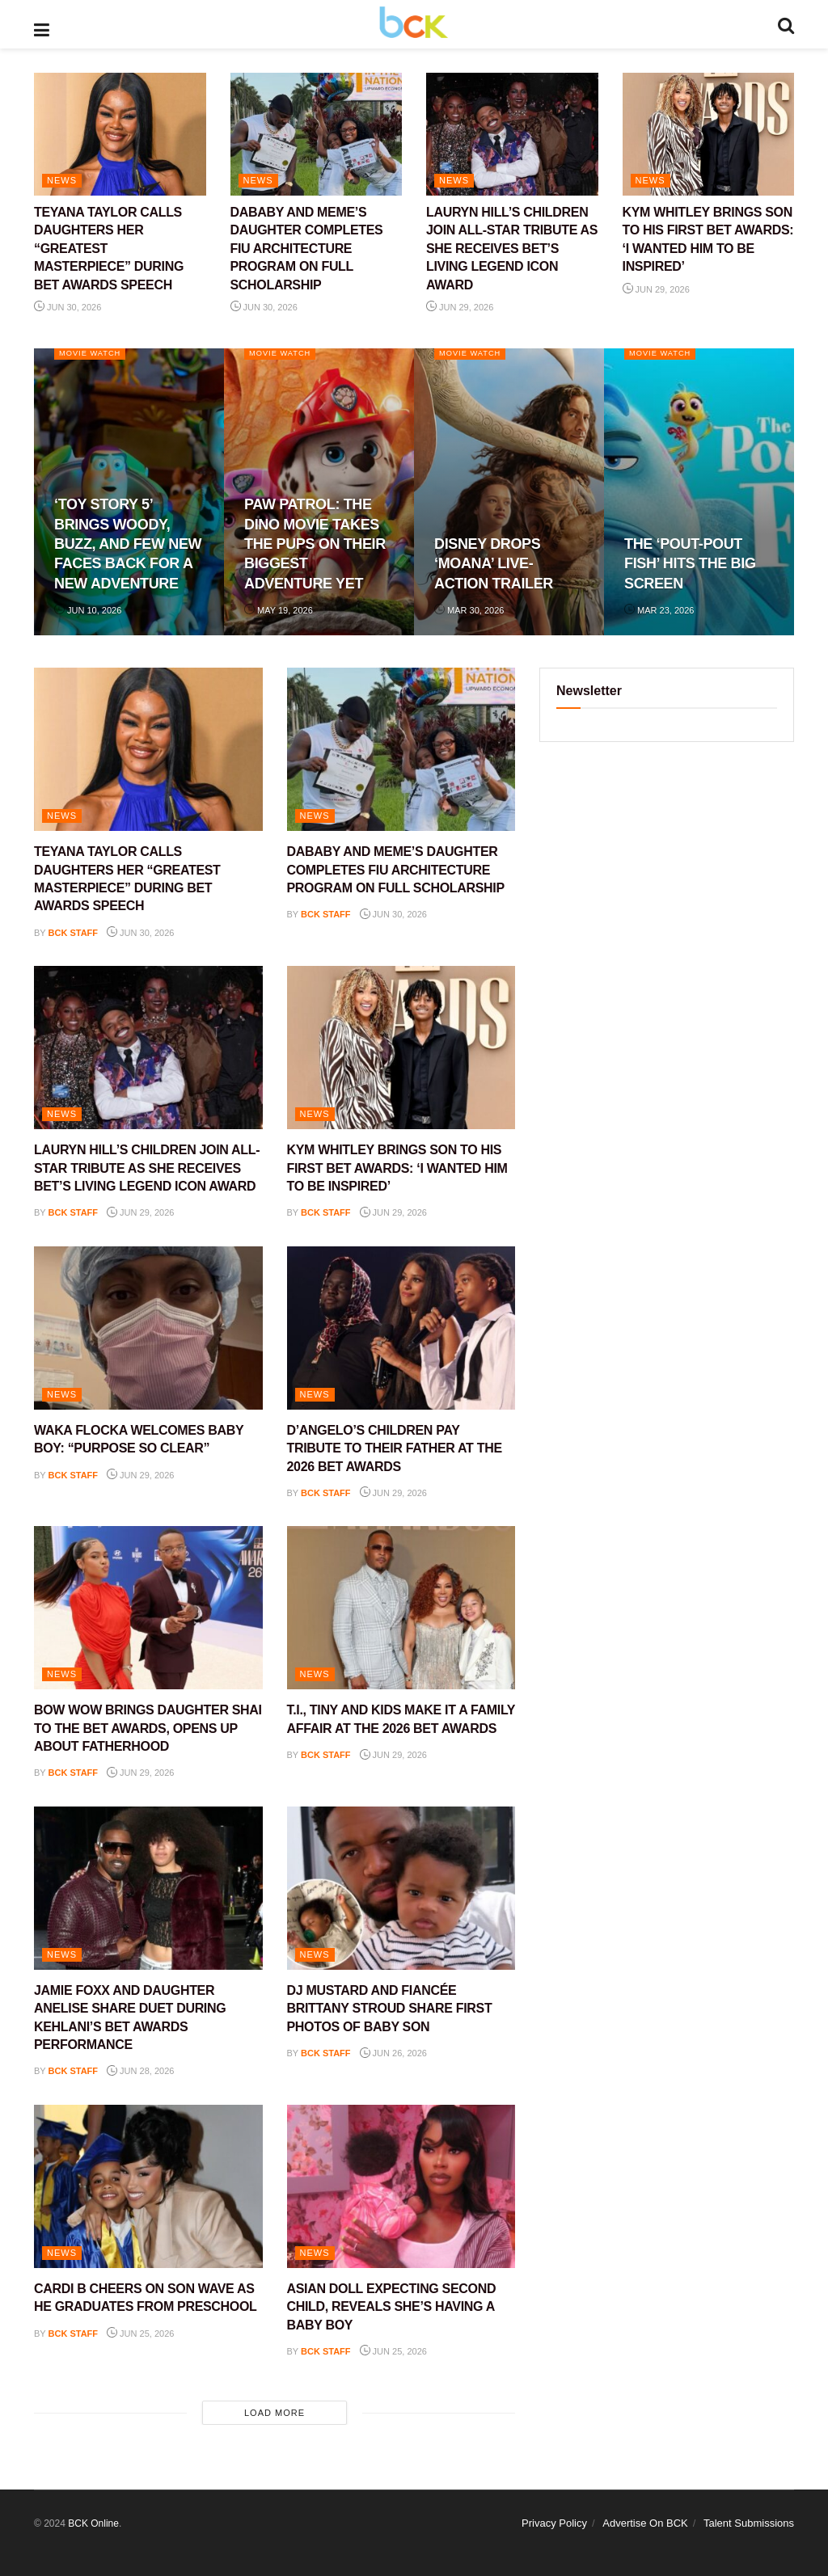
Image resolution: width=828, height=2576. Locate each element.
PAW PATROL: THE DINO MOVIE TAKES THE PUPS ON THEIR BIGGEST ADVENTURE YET (315, 543)
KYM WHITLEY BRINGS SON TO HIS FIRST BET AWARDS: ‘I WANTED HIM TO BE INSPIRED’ (397, 1168)
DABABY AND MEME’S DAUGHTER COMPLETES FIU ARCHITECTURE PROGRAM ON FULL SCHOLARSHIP (306, 248)
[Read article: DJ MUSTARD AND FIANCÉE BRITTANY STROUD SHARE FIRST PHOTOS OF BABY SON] (401, 1888)
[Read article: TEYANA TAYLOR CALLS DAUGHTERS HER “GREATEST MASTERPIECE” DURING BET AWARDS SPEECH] (120, 134)
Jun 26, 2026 (393, 2053)
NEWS (62, 180)
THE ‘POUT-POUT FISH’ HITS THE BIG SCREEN (690, 564)
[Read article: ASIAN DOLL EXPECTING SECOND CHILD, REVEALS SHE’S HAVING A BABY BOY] (401, 2186)
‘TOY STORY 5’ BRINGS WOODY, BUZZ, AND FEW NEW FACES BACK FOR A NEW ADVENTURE (127, 543)
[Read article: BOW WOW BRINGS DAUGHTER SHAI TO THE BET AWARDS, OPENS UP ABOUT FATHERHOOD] (148, 1607)
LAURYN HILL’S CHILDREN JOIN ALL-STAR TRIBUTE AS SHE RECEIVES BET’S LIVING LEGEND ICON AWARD (512, 248)
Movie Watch (95, 354)
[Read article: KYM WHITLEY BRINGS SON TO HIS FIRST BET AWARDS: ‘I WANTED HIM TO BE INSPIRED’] (709, 134)
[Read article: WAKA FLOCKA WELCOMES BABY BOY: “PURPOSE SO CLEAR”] (148, 1328)
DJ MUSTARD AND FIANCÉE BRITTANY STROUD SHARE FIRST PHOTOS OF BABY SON (389, 2009)
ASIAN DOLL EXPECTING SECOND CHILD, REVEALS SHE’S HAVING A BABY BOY (391, 2307)
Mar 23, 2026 (659, 610)
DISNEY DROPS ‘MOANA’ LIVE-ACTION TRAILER (493, 564)
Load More (274, 2413)
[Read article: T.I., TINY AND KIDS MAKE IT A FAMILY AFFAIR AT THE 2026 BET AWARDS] (401, 1607)
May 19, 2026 (278, 610)
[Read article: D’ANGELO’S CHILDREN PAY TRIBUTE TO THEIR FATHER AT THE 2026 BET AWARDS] (401, 1328)
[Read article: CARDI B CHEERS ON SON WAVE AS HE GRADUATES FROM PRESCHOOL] (148, 2186)
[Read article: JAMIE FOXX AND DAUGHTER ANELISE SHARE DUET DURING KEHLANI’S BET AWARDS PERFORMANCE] (148, 1888)
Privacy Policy (554, 2523)
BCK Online (93, 2523)
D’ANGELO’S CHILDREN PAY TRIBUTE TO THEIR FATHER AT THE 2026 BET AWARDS (394, 1448)
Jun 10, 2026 (87, 610)
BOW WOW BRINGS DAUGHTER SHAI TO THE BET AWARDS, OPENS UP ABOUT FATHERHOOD (148, 1728)
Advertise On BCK (645, 2523)
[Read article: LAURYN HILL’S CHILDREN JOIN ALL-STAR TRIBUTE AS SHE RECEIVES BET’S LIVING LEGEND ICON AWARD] (512, 134)
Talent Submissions (748, 2523)
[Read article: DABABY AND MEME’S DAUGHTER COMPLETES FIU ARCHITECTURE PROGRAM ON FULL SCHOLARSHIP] (316, 134)
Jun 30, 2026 (67, 307)
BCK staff (74, 933)
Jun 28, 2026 (140, 2071)
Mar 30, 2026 (469, 610)
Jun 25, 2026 (140, 2333)
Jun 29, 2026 (459, 307)
